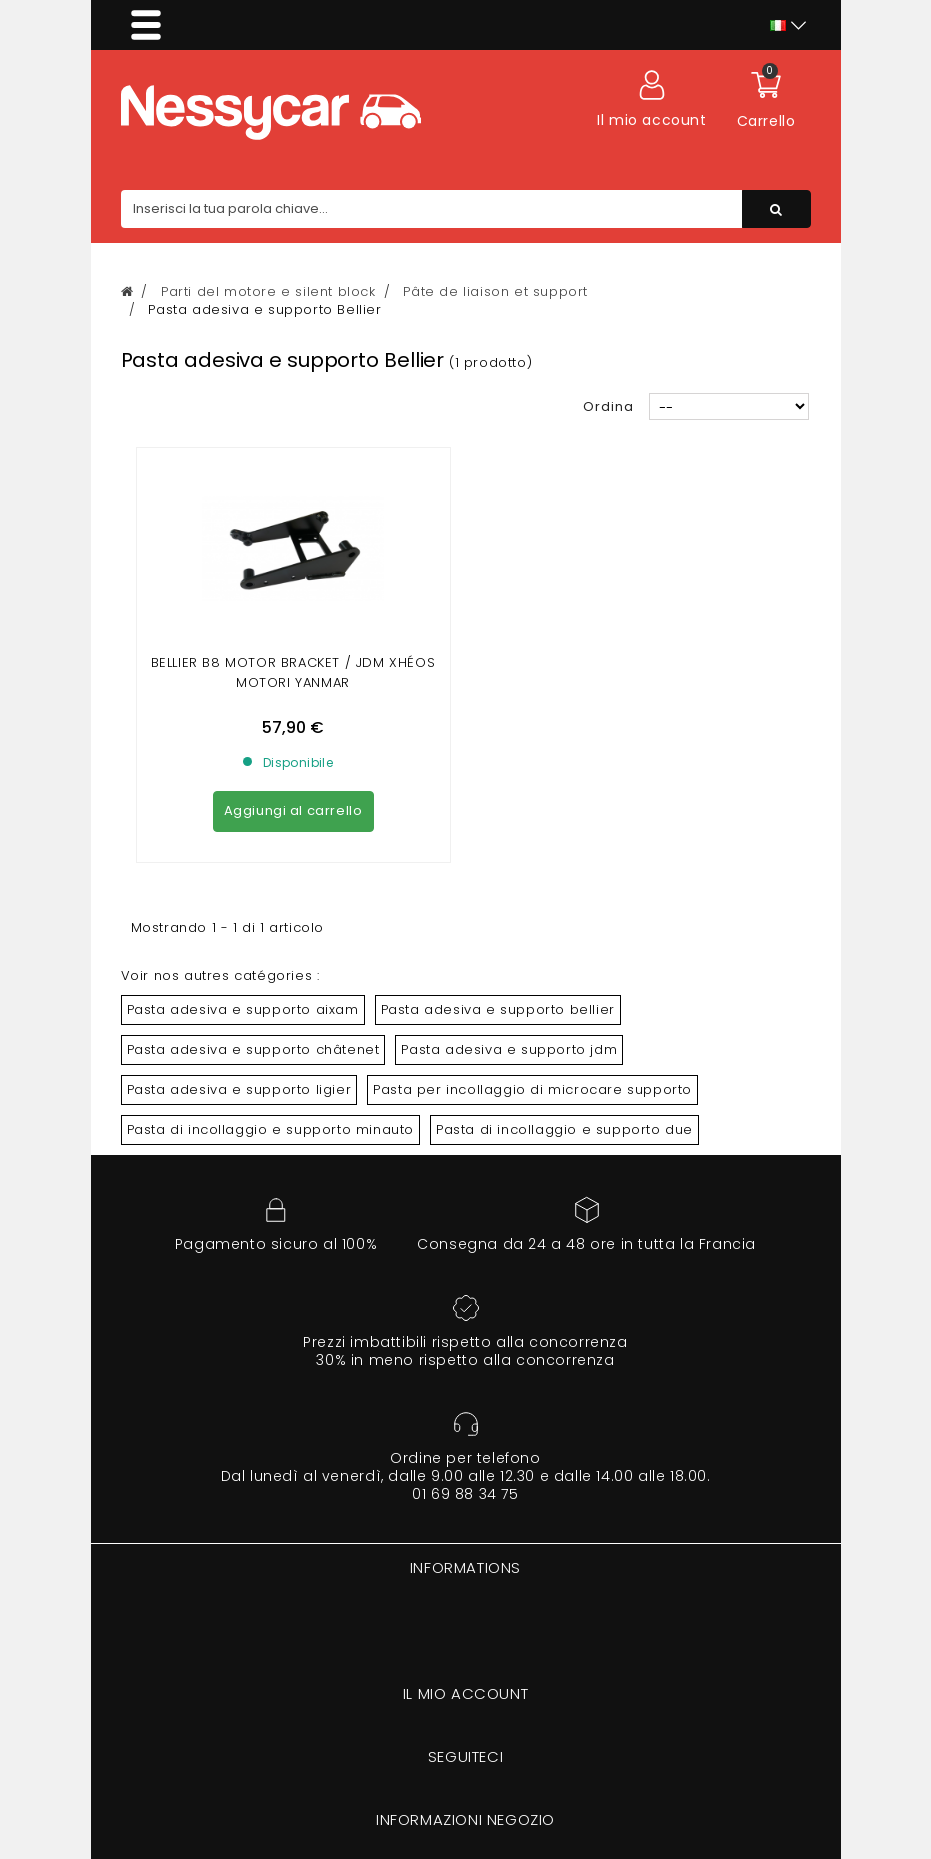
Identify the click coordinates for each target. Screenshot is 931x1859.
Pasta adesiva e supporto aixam (243, 1009)
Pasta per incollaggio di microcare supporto (532, 1089)
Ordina (608, 406)
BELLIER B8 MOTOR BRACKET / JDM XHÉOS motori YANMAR (293, 672)
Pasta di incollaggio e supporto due (564, 1129)
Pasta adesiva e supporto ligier (239, 1089)
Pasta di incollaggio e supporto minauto (270, 1129)
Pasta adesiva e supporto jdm (509, 1049)
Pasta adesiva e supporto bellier (498, 1009)
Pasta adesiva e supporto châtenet (253, 1049)
